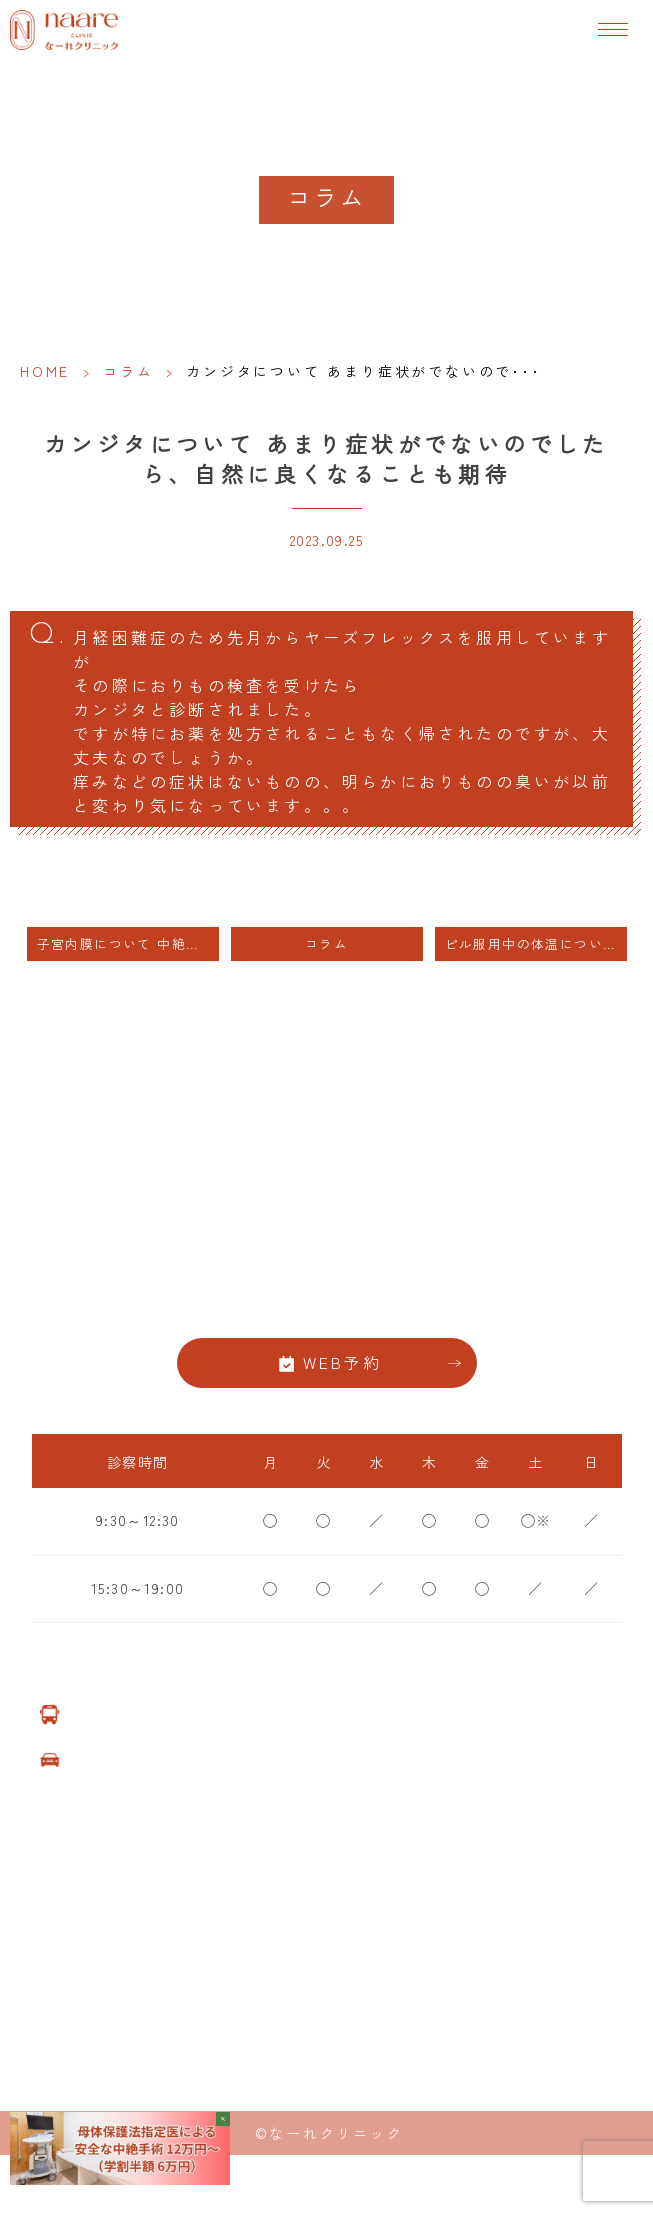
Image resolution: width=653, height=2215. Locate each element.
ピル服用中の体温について (531, 943)
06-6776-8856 (327, 1298)
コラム (128, 371)
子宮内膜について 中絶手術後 (128, 943)
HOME (45, 371)
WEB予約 (343, 1362)
